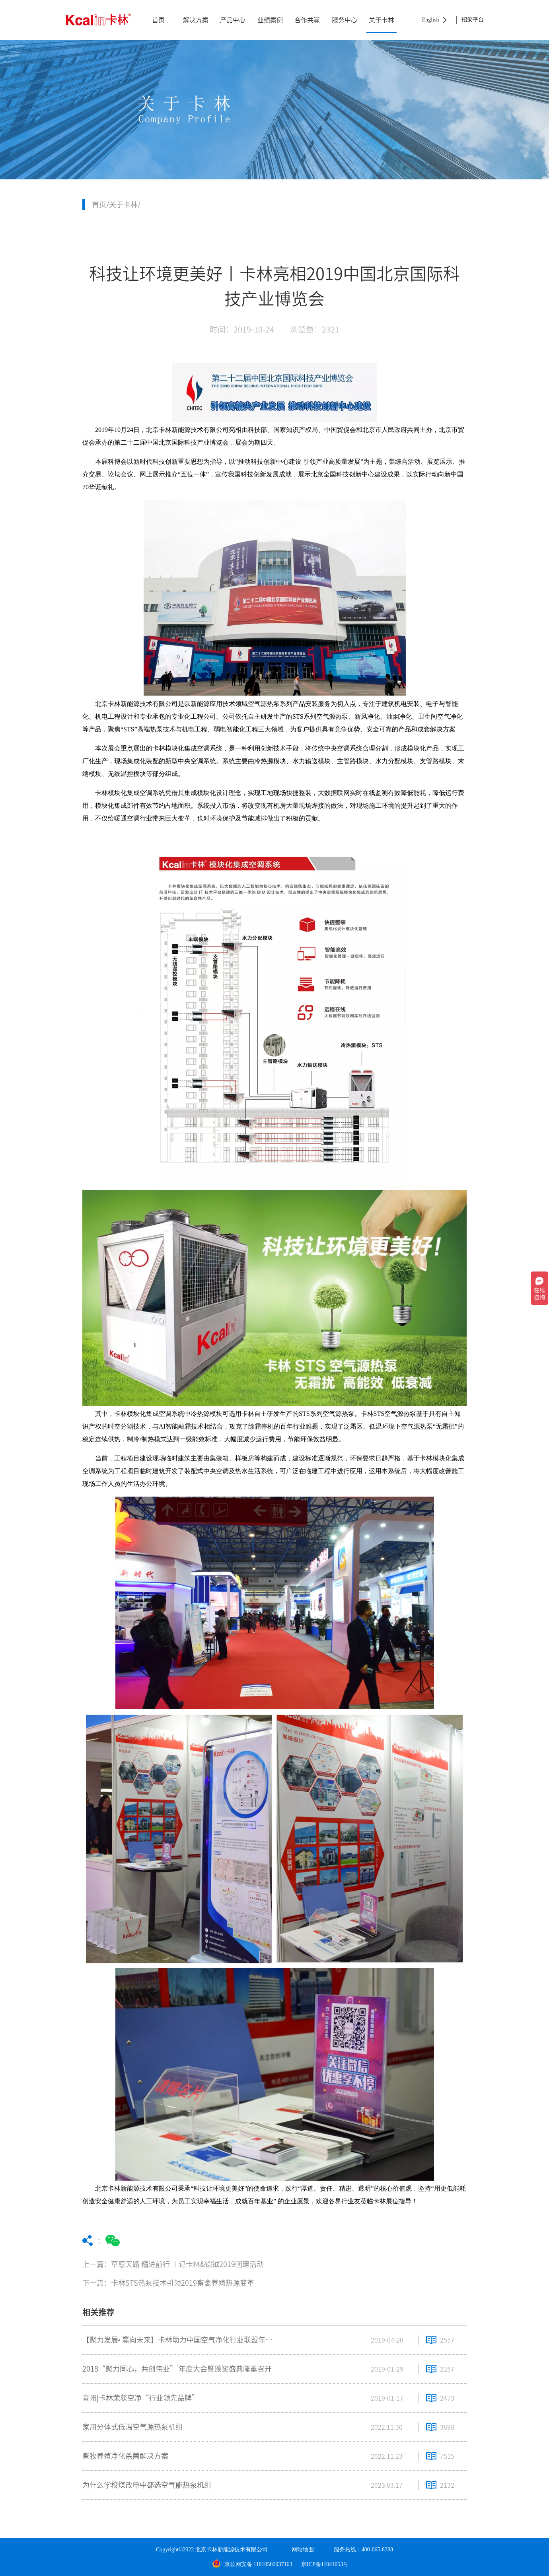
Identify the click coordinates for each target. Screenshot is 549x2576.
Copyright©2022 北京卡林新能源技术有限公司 (212, 2550)
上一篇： (212, 2264)
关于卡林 (381, 20)
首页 (158, 20)
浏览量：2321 (314, 329)
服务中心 (344, 20)
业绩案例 (270, 20)
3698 (447, 2427)
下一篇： (212, 2283)
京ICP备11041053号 (324, 2564)
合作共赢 (307, 20)
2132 (447, 2485)
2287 (447, 2369)
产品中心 (232, 20)
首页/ (100, 204)
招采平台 (472, 20)
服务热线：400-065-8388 (363, 2550)
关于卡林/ (124, 204)
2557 (447, 2340)
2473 (447, 2398)
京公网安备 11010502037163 (252, 2564)
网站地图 (303, 2550)
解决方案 (195, 20)
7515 (447, 2456)
